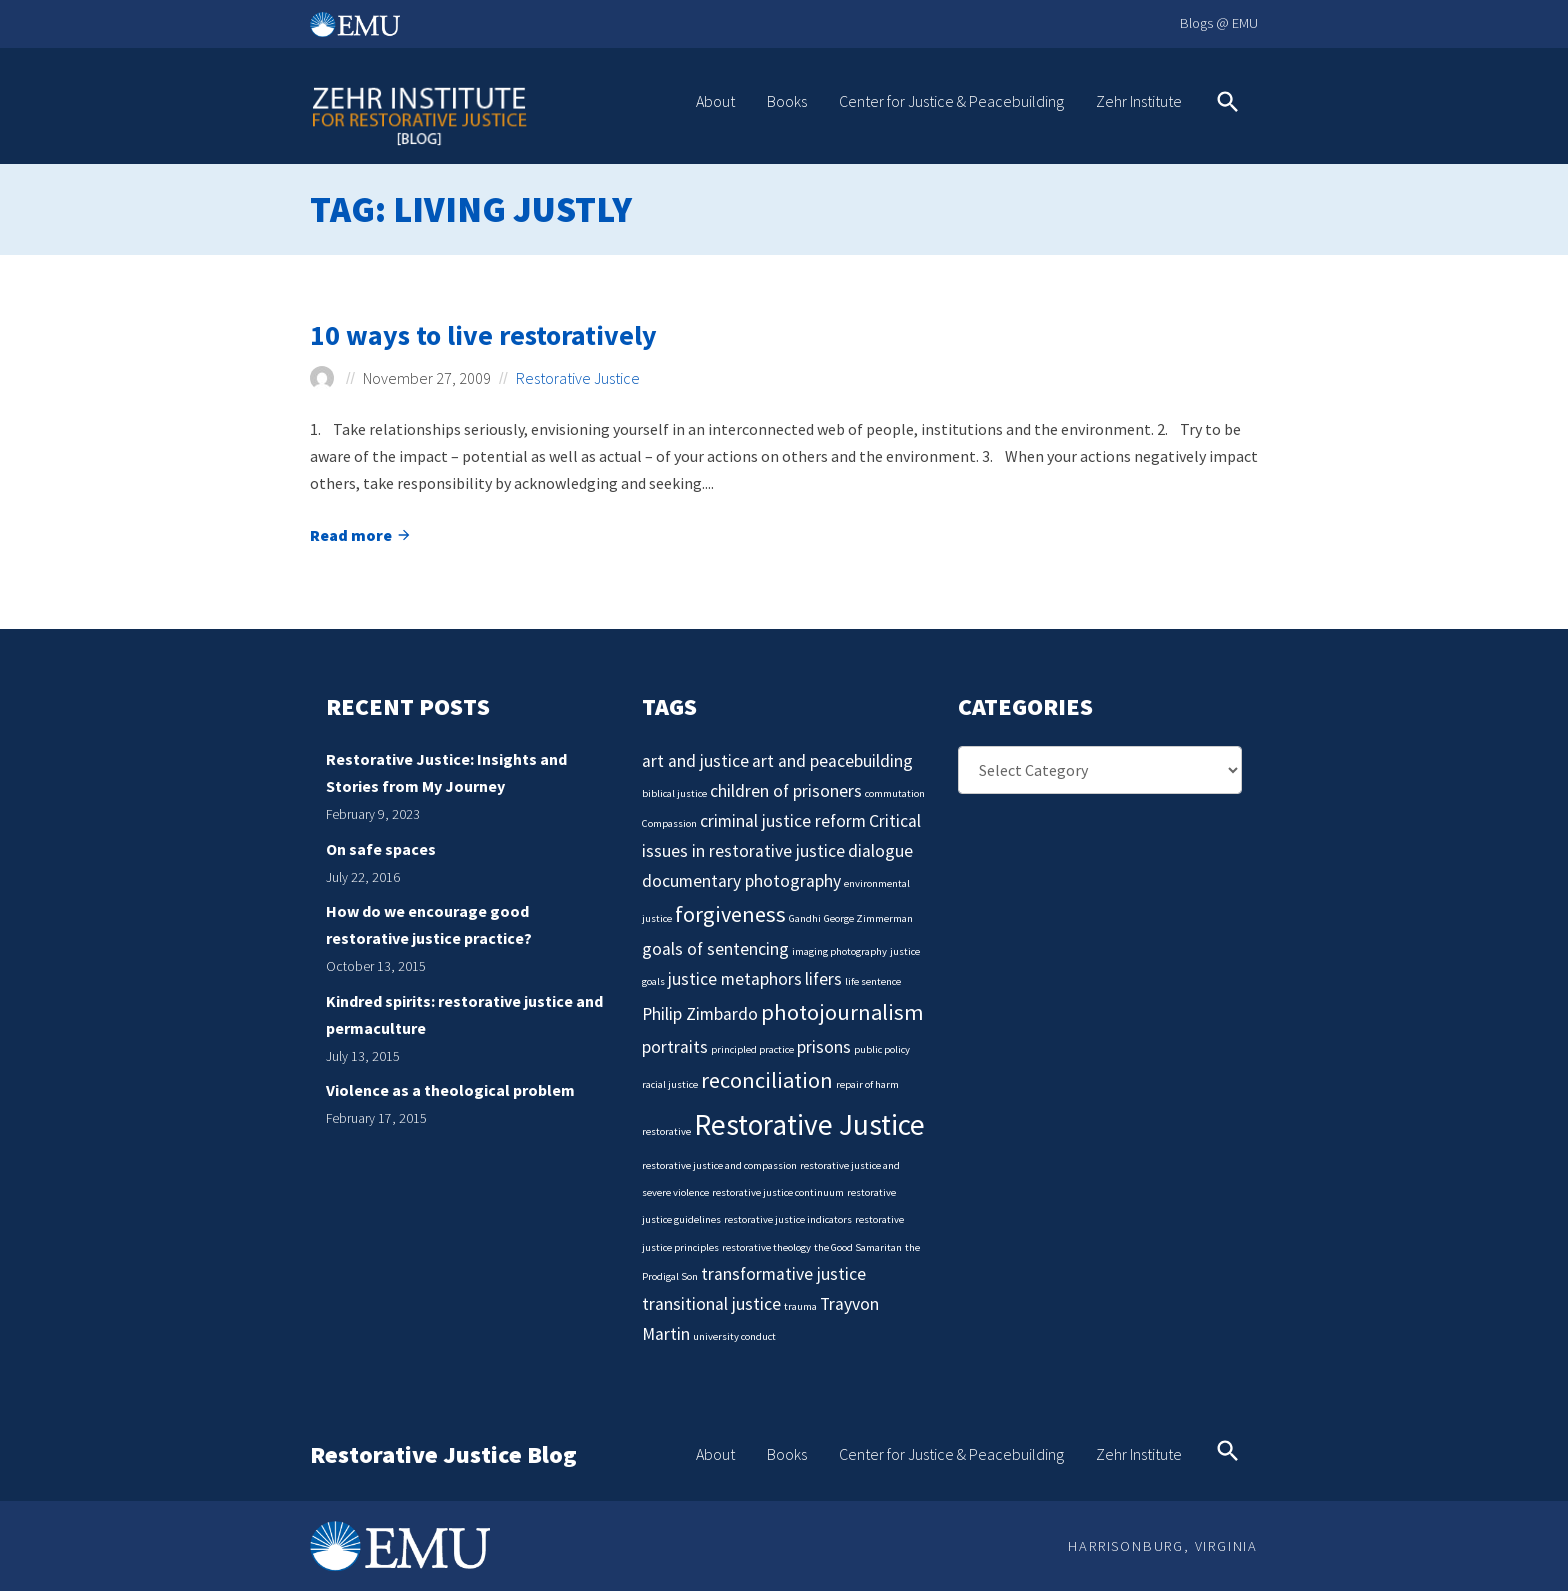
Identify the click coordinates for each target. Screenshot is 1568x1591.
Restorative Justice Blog (443, 1455)
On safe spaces (381, 849)
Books (787, 101)
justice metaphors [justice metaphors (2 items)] (735, 979)
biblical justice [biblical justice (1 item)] (674, 793)
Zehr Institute (1139, 101)
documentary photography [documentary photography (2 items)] (741, 881)
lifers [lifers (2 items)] (823, 979)
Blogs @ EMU (1219, 23)
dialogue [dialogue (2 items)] (880, 851)
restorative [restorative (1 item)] (666, 1131)
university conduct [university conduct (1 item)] (734, 1336)
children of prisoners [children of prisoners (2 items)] (786, 791)
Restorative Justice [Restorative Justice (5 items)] (809, 1124)
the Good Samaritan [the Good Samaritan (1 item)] (858, 1247)
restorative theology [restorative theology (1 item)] (766, 1247)
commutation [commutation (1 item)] (895, 793)
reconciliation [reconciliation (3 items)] (767, 1080)
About (715, 101)
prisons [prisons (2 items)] (824, 1047)
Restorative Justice (578, 378)
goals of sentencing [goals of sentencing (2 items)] (715, 949)
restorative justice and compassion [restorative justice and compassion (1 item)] (719, 1165)
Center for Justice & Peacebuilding (951, 101)
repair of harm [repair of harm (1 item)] (867, 1084)
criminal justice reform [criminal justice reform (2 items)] (783, 821)
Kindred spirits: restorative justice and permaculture (464, 1014)
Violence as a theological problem (450, 1090)
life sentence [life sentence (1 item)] (873, 981)
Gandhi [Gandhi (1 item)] (805, 918)
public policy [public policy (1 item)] (882, 1049)
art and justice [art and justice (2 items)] (695, 761)
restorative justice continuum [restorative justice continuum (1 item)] (778, 1192)
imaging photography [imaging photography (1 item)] (839, 951)
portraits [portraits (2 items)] (675, 1047)
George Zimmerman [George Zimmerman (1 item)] (868, 918)
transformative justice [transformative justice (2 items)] (783, 1274)
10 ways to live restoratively (483, 335)
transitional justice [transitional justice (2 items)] (711, 1304)
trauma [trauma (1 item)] (800, 1306)
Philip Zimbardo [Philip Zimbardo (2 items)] (700, 1014)
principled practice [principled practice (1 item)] (752, 1049)
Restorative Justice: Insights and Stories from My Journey (446, 772)
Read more (361, 537)
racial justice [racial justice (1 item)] (670, 1084)
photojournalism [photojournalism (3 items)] (842, 1012)
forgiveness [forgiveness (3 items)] (730, 914)
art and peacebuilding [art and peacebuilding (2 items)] (832, 761)
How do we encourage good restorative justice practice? (429, 924)
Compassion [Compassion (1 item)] (669, 823)
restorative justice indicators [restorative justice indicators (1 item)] (788, 1219)
